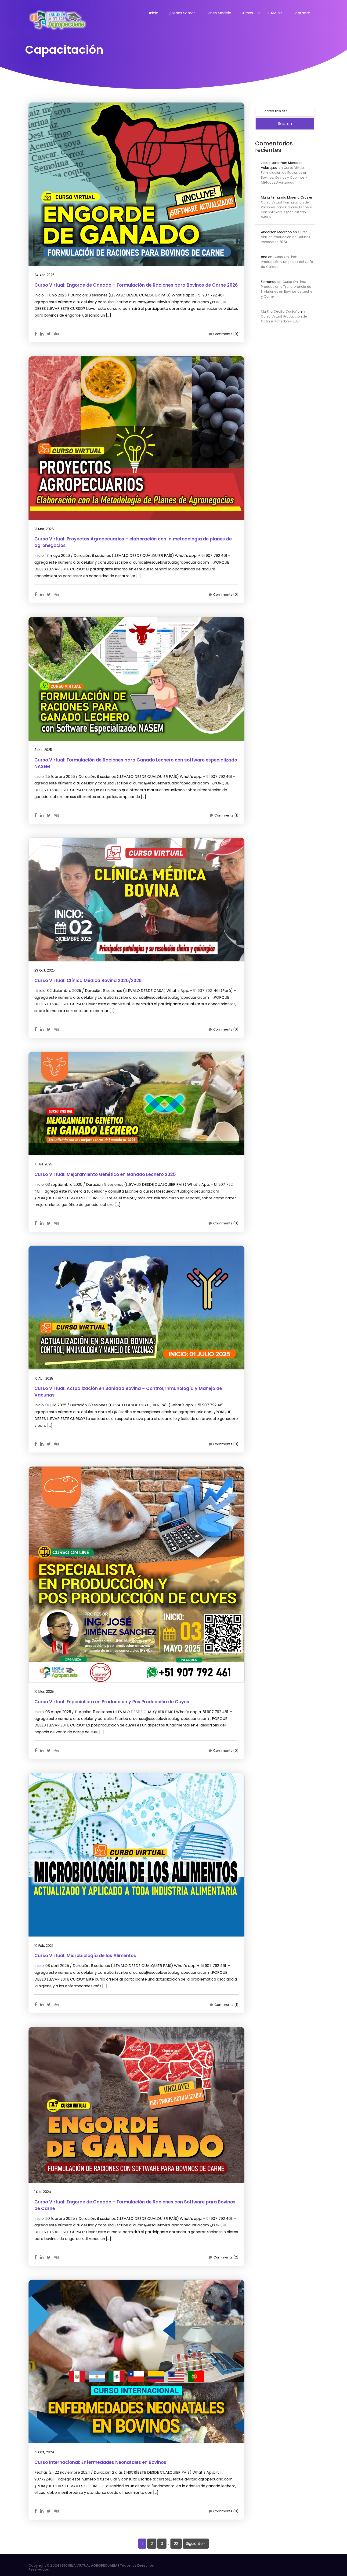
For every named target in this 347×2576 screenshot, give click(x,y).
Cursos (246, 13)
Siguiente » (195, 2543)
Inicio (153, 13)
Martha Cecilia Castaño (280, 311)
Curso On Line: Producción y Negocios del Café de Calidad (287, 262)
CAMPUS (275, 13)
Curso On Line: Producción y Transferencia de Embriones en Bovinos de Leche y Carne (286, 289)
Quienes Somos (181, 13)
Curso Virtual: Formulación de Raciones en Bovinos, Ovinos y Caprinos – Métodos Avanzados (284, 175)
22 (176, 2543)
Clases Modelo (218, 13)
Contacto (301, 13)
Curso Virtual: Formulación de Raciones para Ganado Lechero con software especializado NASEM (286, 209)
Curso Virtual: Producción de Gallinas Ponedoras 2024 (285, 237)
